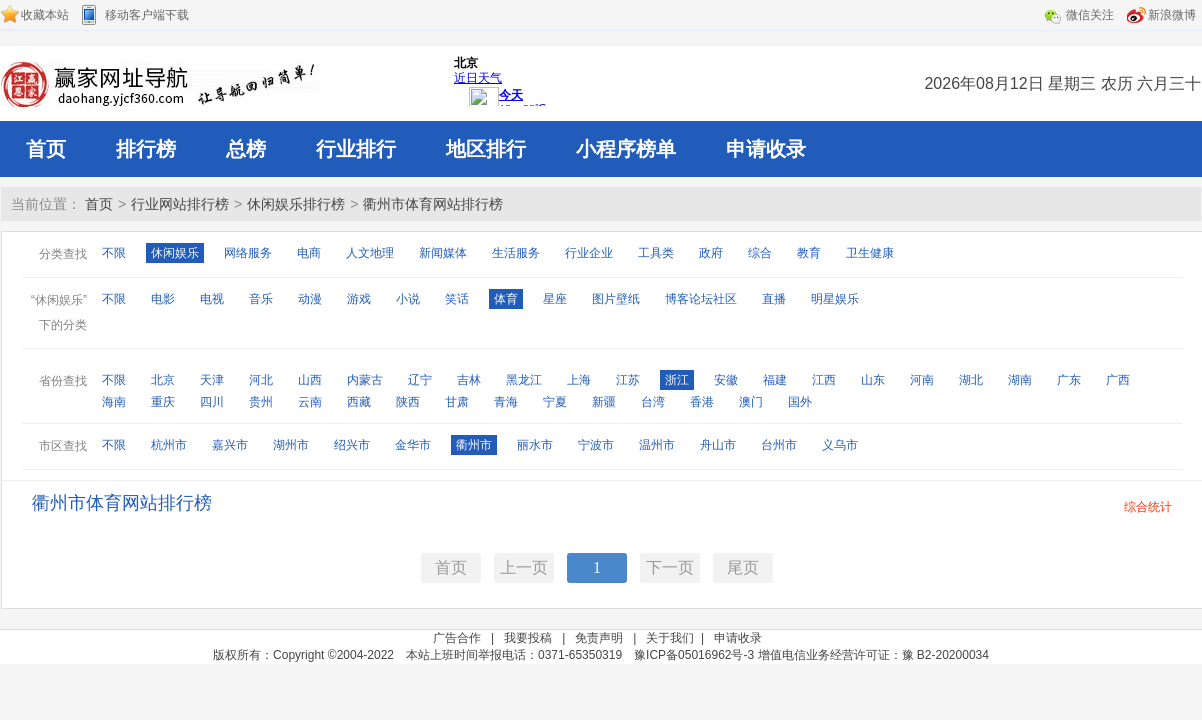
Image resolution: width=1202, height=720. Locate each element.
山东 (873, 380)
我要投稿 (528, 638)
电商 (309, 253)
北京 (163, 380)
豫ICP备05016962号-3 (694, 655)
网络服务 (248, 253)
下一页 (670, 567)
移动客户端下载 (147, 15)
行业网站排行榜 (180, 204)
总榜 (246, 149)
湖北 (971, 380)
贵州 (261, 402)
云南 (310, 402)
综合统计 (1148, 507)
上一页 (524, 567)
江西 (824, 380)
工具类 (656, 253)
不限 (114, 253)
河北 (261, 380)
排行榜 (146, 149)
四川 (212, 402)
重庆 (163, 402)
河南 (922, 380)
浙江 (677, 380)
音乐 (261, 299)
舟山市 (718, 445)
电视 (212, 299)
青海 (506, 402)
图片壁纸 (616, 299)
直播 (774, 299)
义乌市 (840, 445)
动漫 (310, 299)
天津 (212, 380)
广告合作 (457, 638)
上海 (579, 380)
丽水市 (535, 445)
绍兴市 (352, 445)
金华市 (413, 445)
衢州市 (474, 445)
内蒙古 (365, 380)
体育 (506, 299)
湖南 (1020, 380)
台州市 (779, 445)
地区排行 (486, 149)
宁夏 (555, 402)
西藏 (359, 402)
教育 (809, 253)
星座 (555, 299)
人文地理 (370, 253)
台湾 (653, 402)
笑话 (457, 299)
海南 (114, 402)
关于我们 (670, 638)
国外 (800, 402)
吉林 (469, 380)
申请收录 (766, 149)
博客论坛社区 (701, 299)
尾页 (743, 567)
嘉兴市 (230, 445)
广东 (1069, 380)
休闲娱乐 (175, 253)
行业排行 (356, 149)
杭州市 (169, 445)
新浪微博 (1172, 15)
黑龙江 (524, 380)
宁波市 (596, 445)
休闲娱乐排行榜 (296, 204)
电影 (163, 299)
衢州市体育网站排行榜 (433, 204)
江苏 (628, 380)
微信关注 (1090, 15)
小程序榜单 (626, 149)
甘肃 (457, 402)
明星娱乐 (835, 299)
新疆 (604, 402)
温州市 (657, 445)
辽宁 (420, 380)
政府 (711, 253)
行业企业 (589, 253)
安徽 (726, 380)
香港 (702, 402)
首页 (46, 149)
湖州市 (291, 445)
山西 (310, 380)
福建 (775, 380)
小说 (408, 299)
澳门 (751, 402)
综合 (760, 253)
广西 (1118, 380)
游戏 (359, 299)
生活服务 (516, 253)
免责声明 (599, 638)
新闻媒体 (443, 253)
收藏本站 (45, 15)
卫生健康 (870, 253)
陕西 (408, 402)
